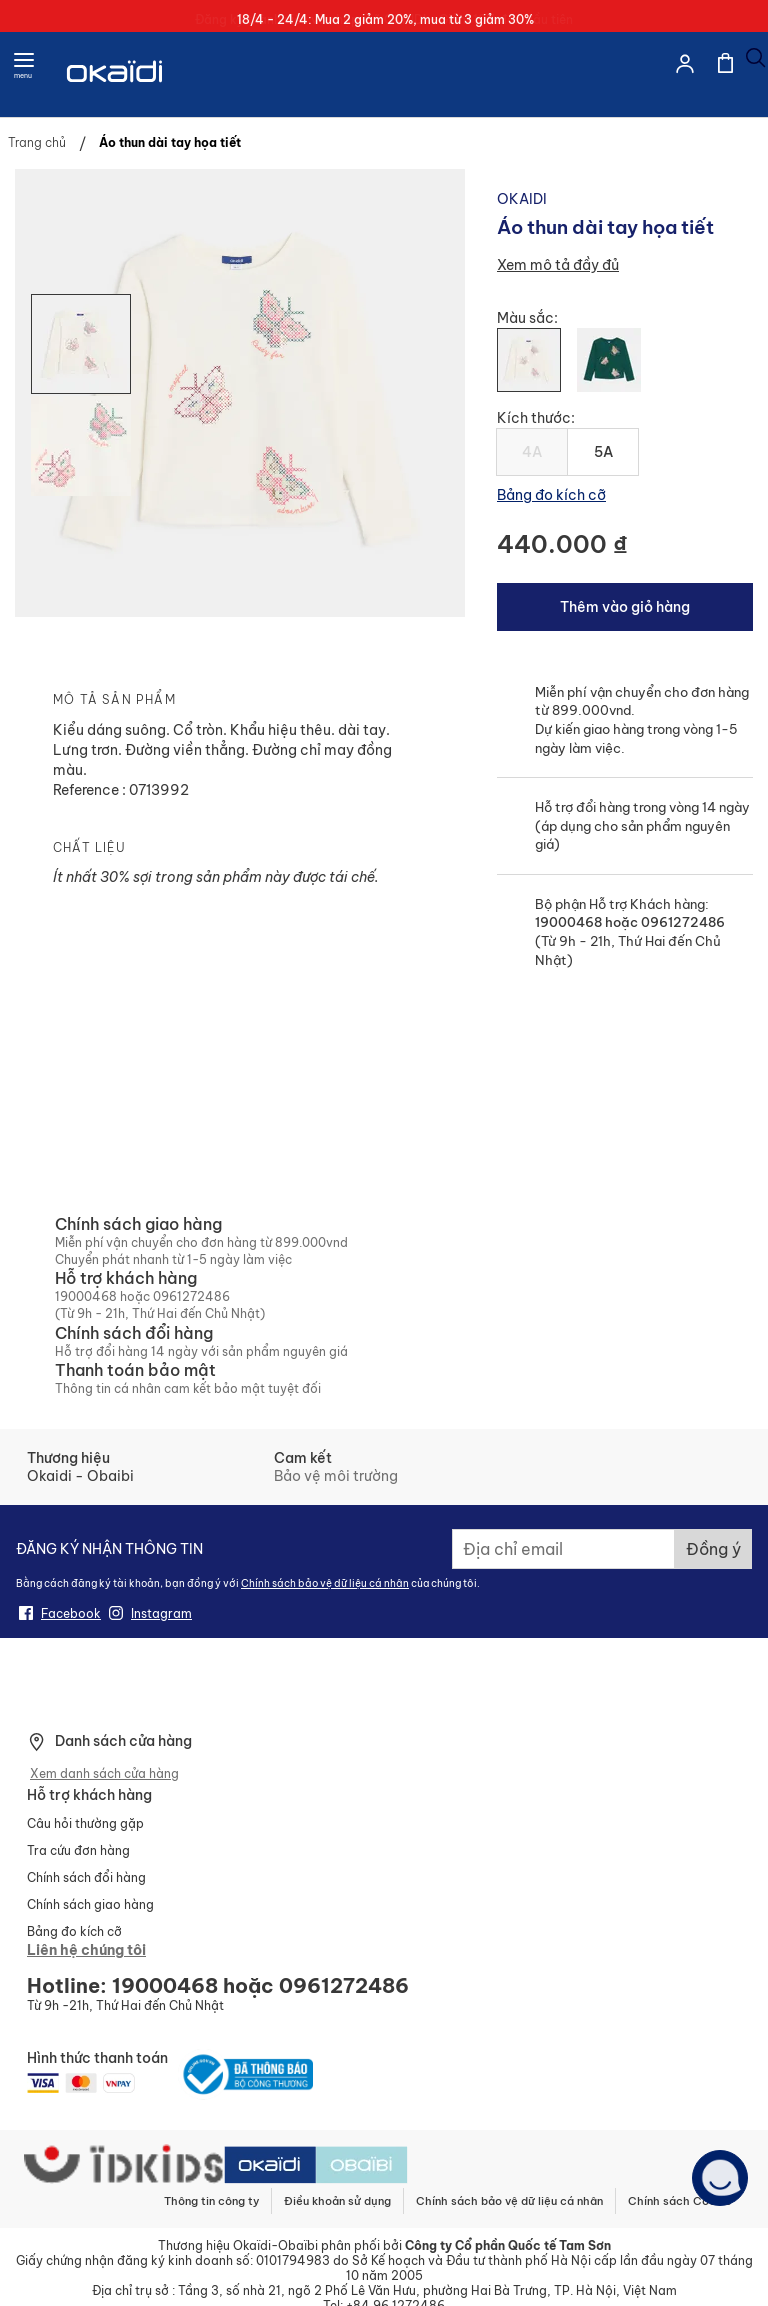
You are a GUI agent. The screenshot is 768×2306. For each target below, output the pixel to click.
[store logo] (116, 96)
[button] (81, 445)
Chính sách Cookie (680, 2201)
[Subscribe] (713, 1549)
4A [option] (532, 452)
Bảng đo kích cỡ (551, 495)
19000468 (568, 922)
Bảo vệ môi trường (336, 1476)
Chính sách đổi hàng (86, 1877)
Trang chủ (37, 142)
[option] (529, 360)
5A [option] (603, 452)
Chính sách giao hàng (90, 1904)
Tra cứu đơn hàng (78, 1850)
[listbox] (625, 368)
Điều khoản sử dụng (337, 2201)
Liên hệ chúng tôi (86, 1950)
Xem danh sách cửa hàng (104, 1773)
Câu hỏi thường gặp (85, 1823)
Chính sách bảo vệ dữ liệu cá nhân (325, 1583)
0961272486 (681, 922)
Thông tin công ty (211, 2201)
